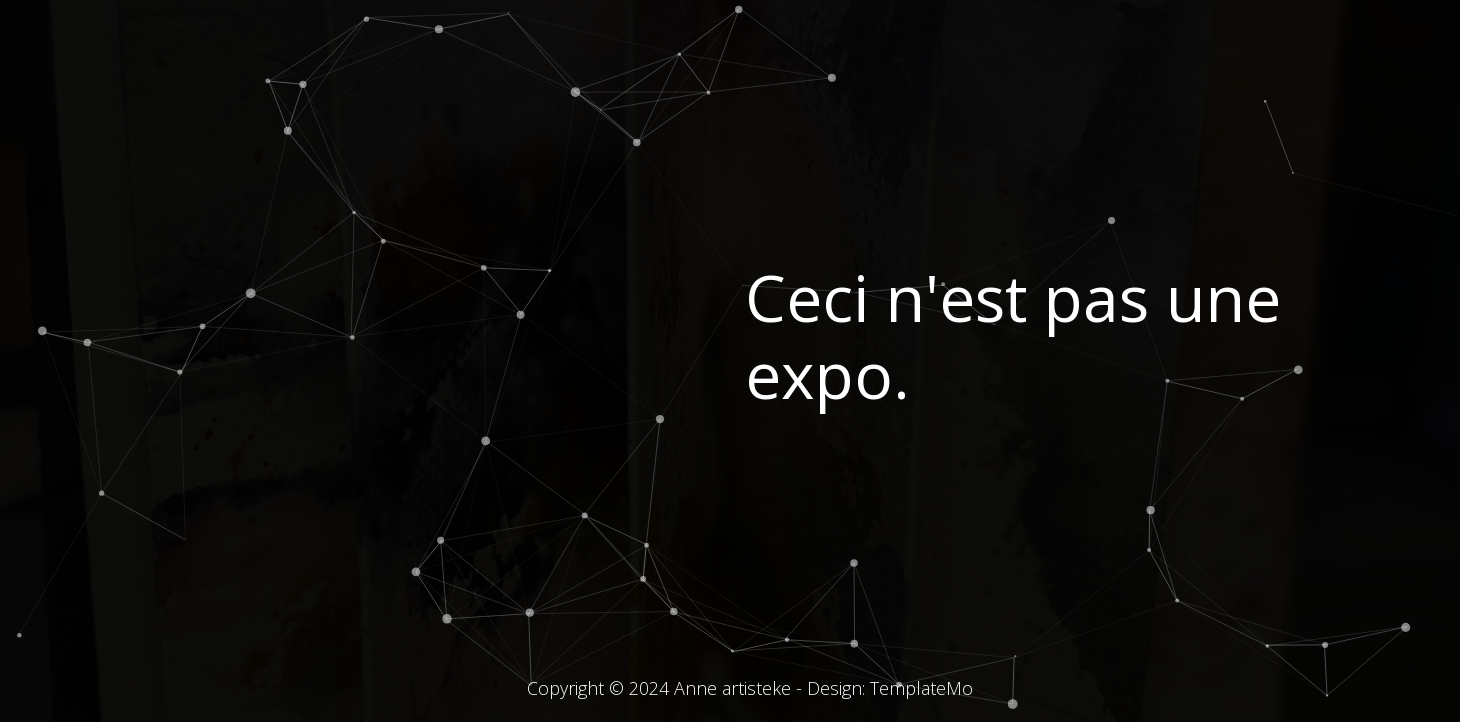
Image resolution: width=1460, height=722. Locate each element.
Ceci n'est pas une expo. (1013, 336)
